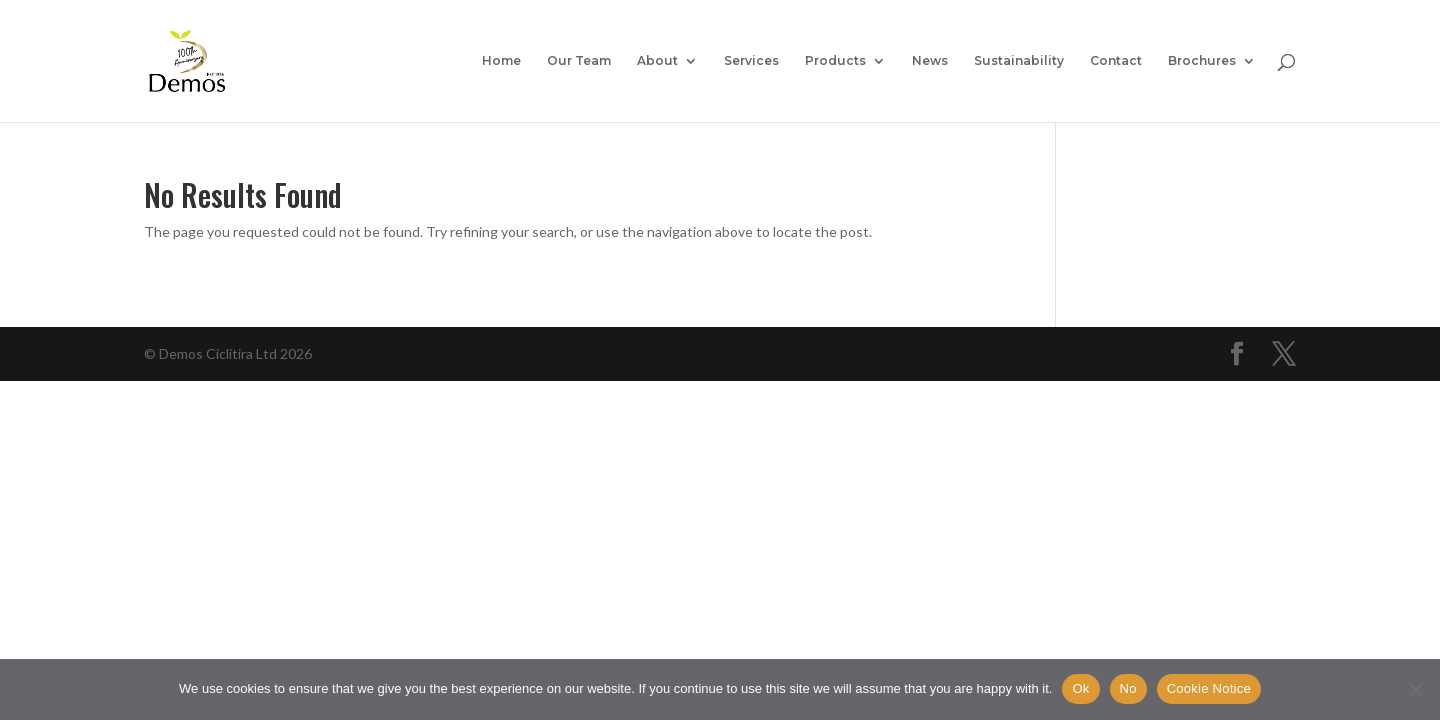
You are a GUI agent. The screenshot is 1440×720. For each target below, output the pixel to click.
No (1128, 688)
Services (751, 61)
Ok (1080, 688)
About (657, 61)
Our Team (579, 61)
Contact (1116, 61)
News (930, 61)
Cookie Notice (1209, 688)
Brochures (1202, 61)
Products (835, 61)
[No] (1415, 689)
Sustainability (1019, 61)
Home (501, 61)
